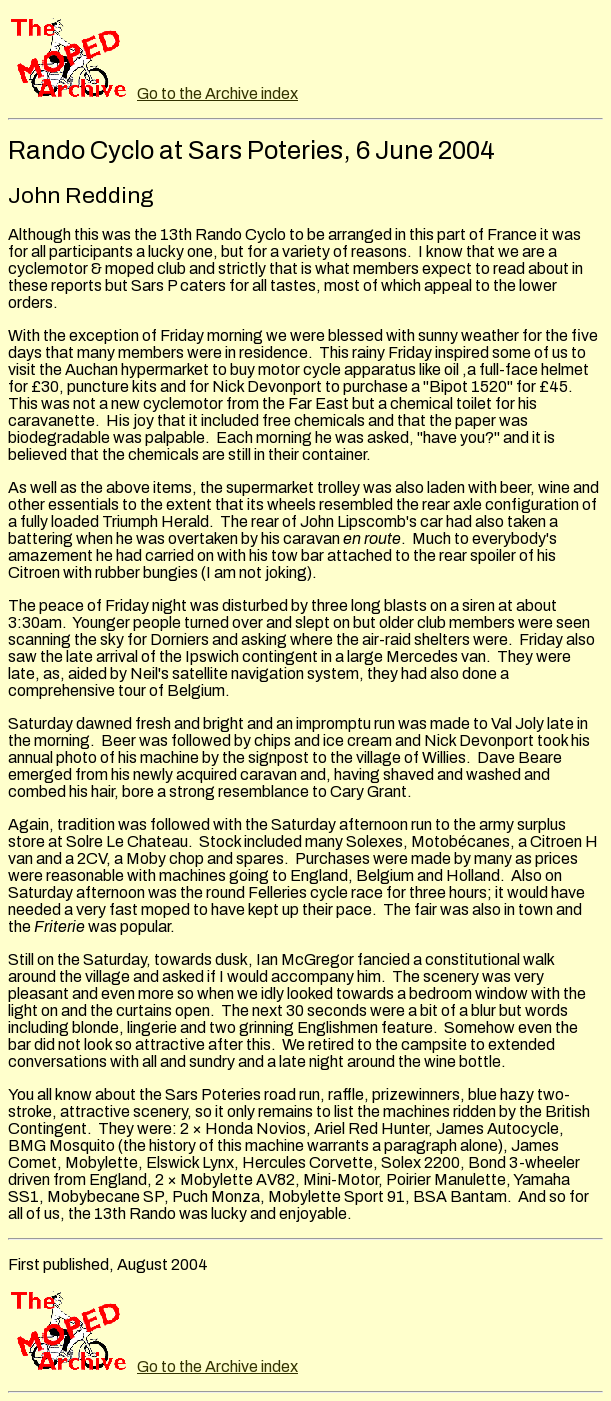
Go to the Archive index (217, 93)
